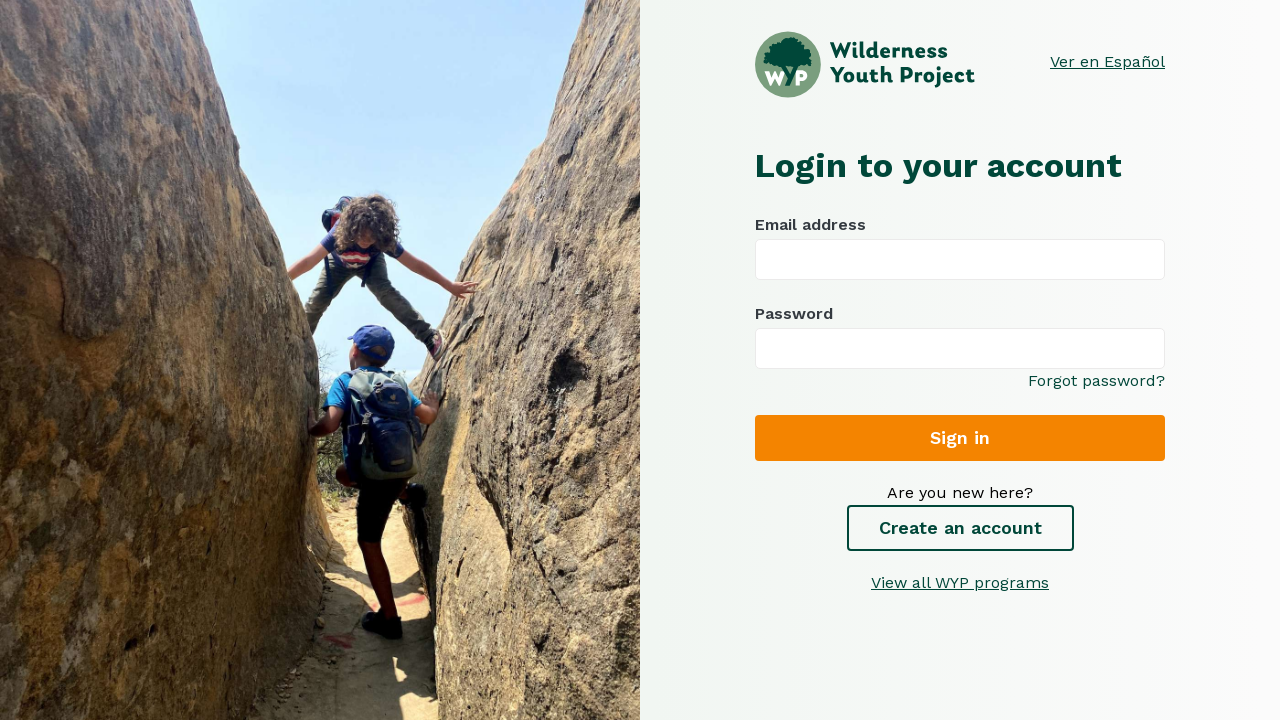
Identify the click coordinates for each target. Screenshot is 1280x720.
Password (960, 336)
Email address (960, 247)
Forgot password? (1096, 380)
